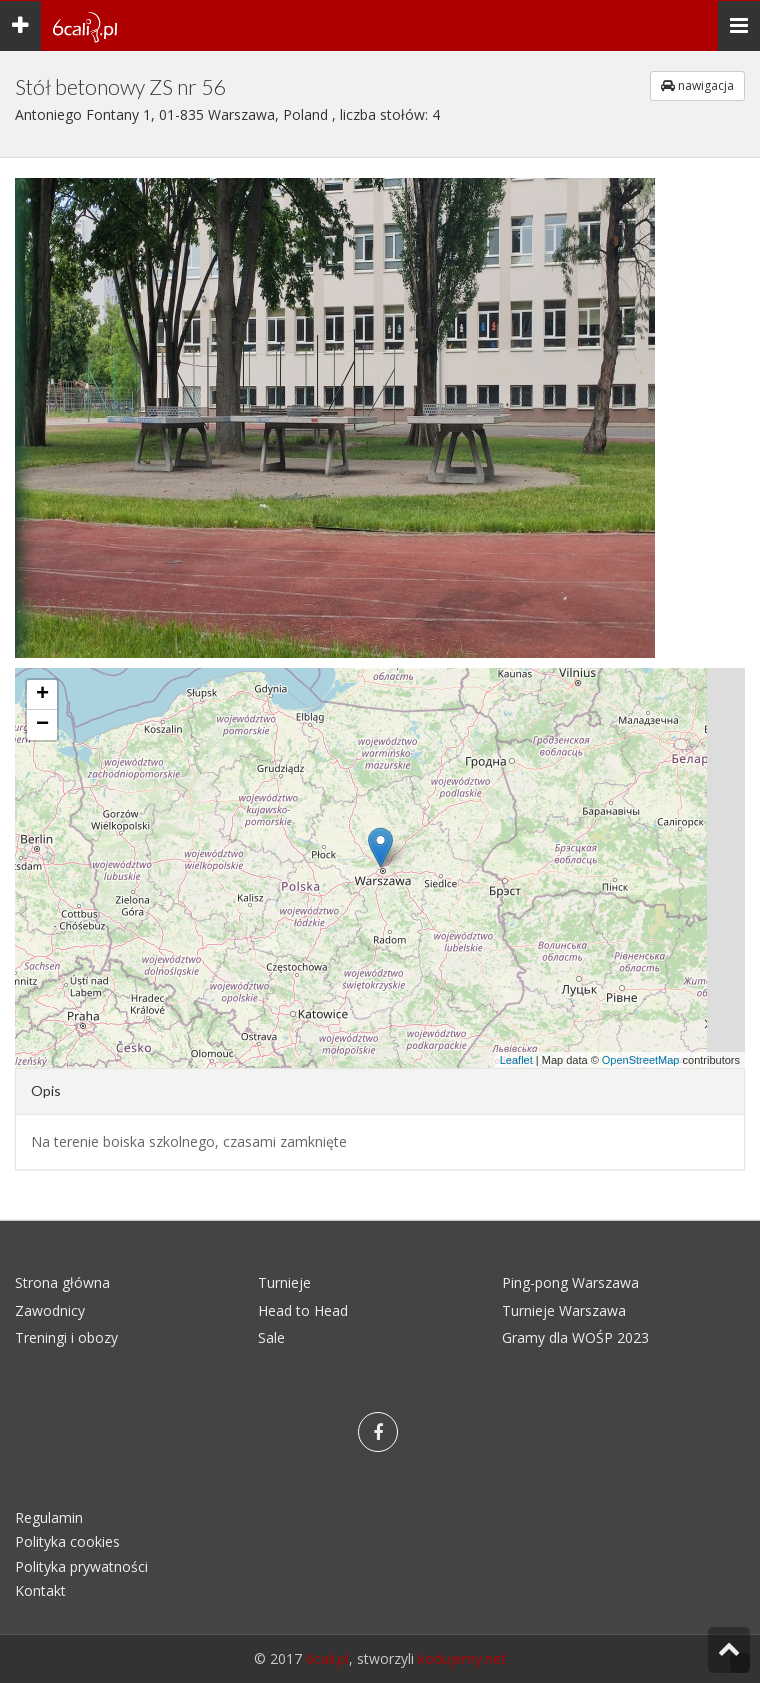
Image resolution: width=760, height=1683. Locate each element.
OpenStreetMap (641, 1060)
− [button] (42, 725)
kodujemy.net (462, 1658)
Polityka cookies (67, 1541)
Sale (271, 1337)
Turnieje (284, 1282)
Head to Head (303, 1310)
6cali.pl (327, 1658)
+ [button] (42, 695)
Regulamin (49, 1517)
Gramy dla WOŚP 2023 (575, 1337)
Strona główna (62, 1282)
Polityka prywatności (81, 1566)
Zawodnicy (50, 1310)
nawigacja (697, 85)
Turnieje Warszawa (564, 1310)
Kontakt (40, 1590)
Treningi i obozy (66, 1337)
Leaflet (516, 1060)
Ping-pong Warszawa (570, 1282)
